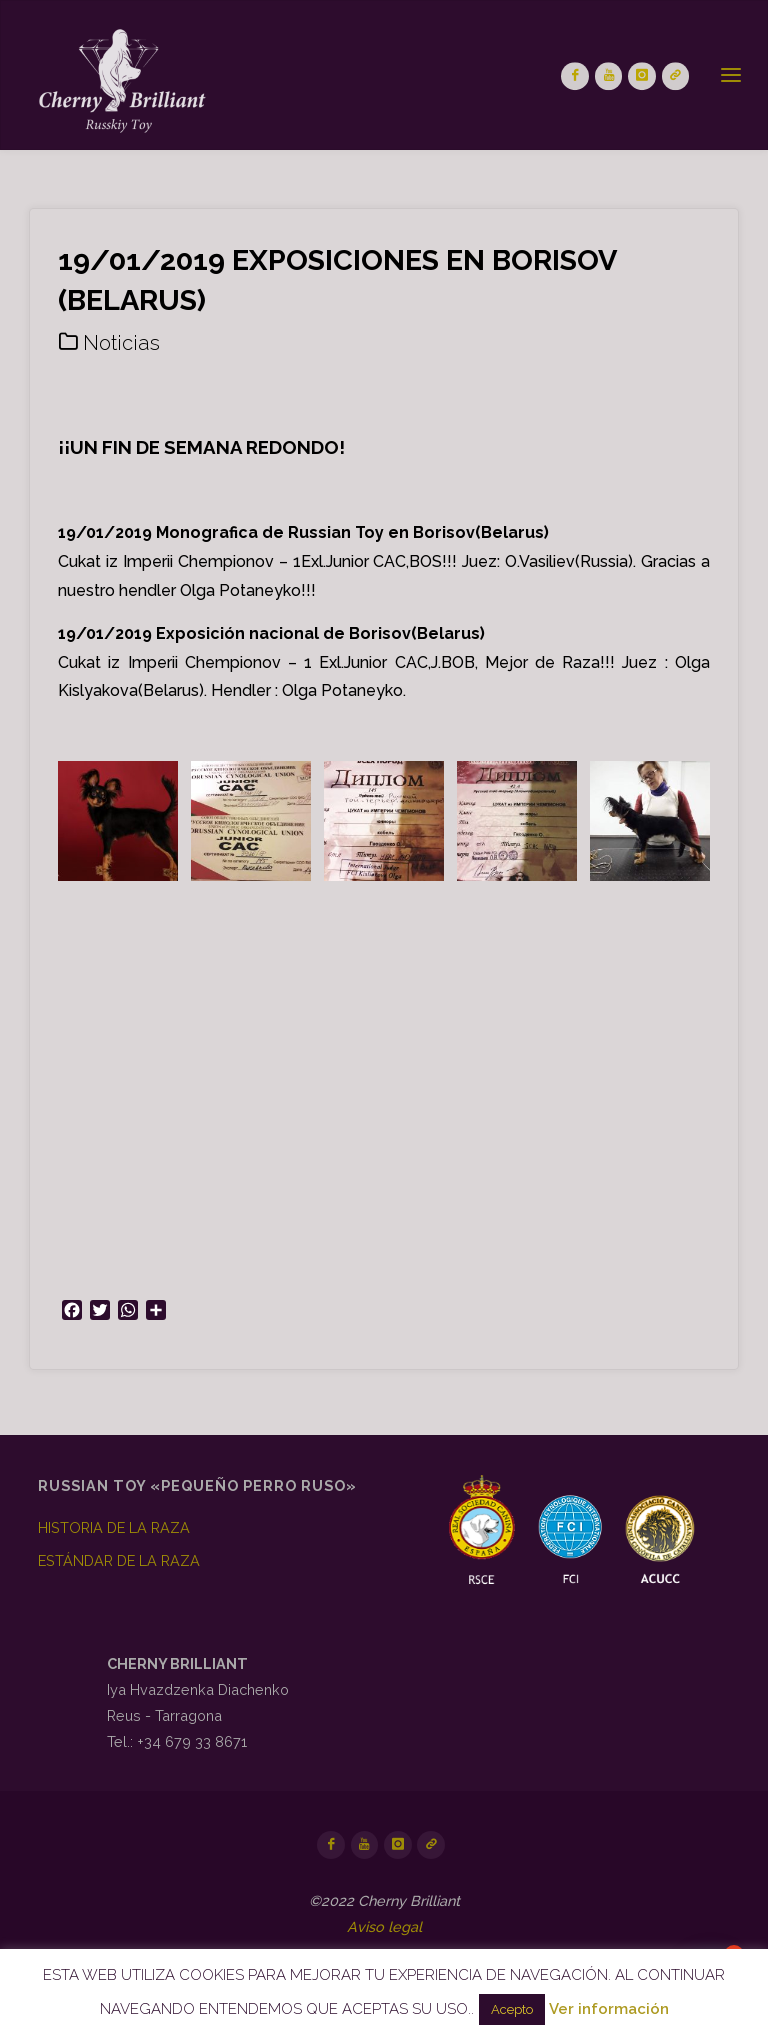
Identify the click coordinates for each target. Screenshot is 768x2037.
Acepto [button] (512, 2009)
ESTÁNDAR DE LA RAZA (119, 1560)
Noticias (121, 343)
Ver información (609, 2009)
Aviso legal (384, 1926)
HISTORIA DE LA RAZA (114, 1527)
